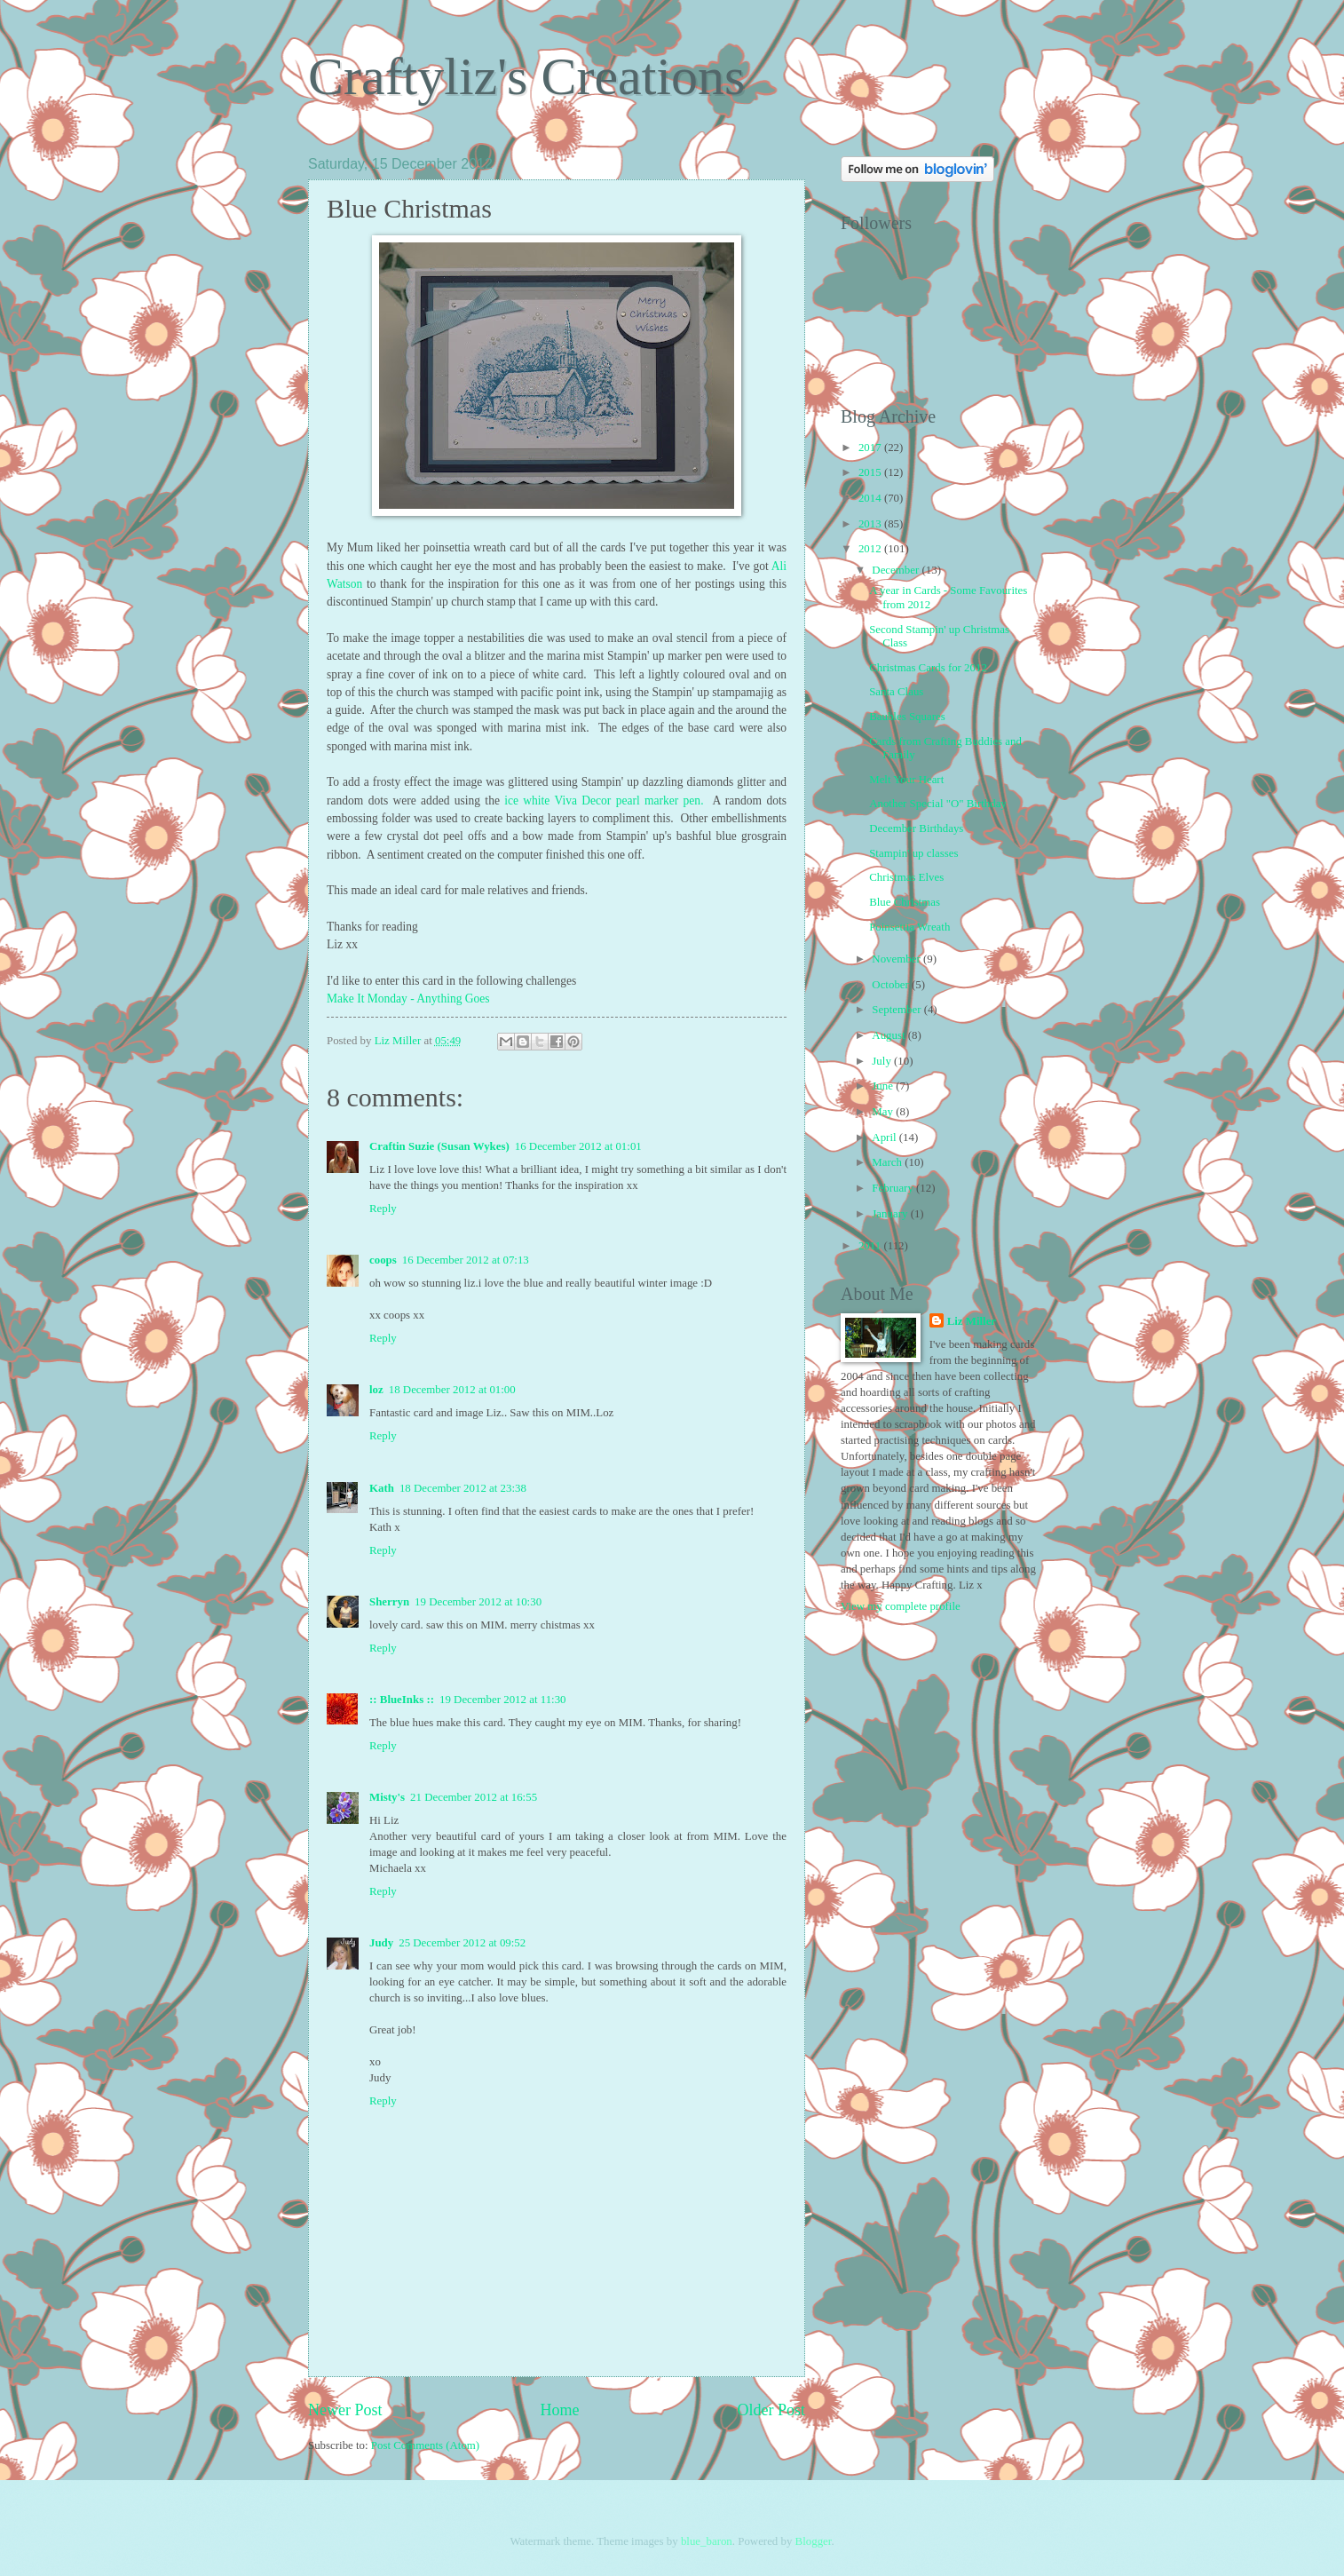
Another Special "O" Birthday (938, 803)
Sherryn (389, 1602)
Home (559, 2410)
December (896, 570)
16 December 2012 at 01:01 (578, 1146)
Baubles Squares (907, 716)
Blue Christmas (904, 902)
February (894, 1188)
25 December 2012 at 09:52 (462, 1943)
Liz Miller (971, 1321)
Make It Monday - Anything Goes (408, 998)
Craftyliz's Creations (526, 76)
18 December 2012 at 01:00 (452, 1389)
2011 (871, 1246)
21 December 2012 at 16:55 (473, 1797)
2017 (871, 447)
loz (376, 1389)
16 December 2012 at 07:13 (465, 1260)
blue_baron (706, 2541)
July (883, 1061)
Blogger (813, 2541)
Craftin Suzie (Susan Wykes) (439, 1146)
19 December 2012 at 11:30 (502, 1699)
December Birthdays (916, 828)
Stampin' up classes (913, 853)
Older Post (771, 2410)
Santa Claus (896, 692)
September (897, 1009)
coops (383, 1260)
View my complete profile (901, 1606)
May (884, 1112)
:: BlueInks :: (401, 1699)
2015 (871, 472)
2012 (871, 549)
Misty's (387, 1797)
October (892, 985)
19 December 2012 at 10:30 (478, 1602)
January (891, 1214)
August (889, 1035)
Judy (381, 1943)
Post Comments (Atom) (425, 2445)
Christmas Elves (906, 877)
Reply (383, 1208)
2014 (871, 498)
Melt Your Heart (906, 779)
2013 (871, 524)
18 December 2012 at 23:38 (462, 1488)
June (884, 1086)
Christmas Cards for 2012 (928, 668)
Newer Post (345, 2410)
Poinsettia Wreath (909, 927)
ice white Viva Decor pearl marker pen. (603, 800)
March (888, 1162)
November (897, 959)
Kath (381, 1488)
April (885, 1137)
